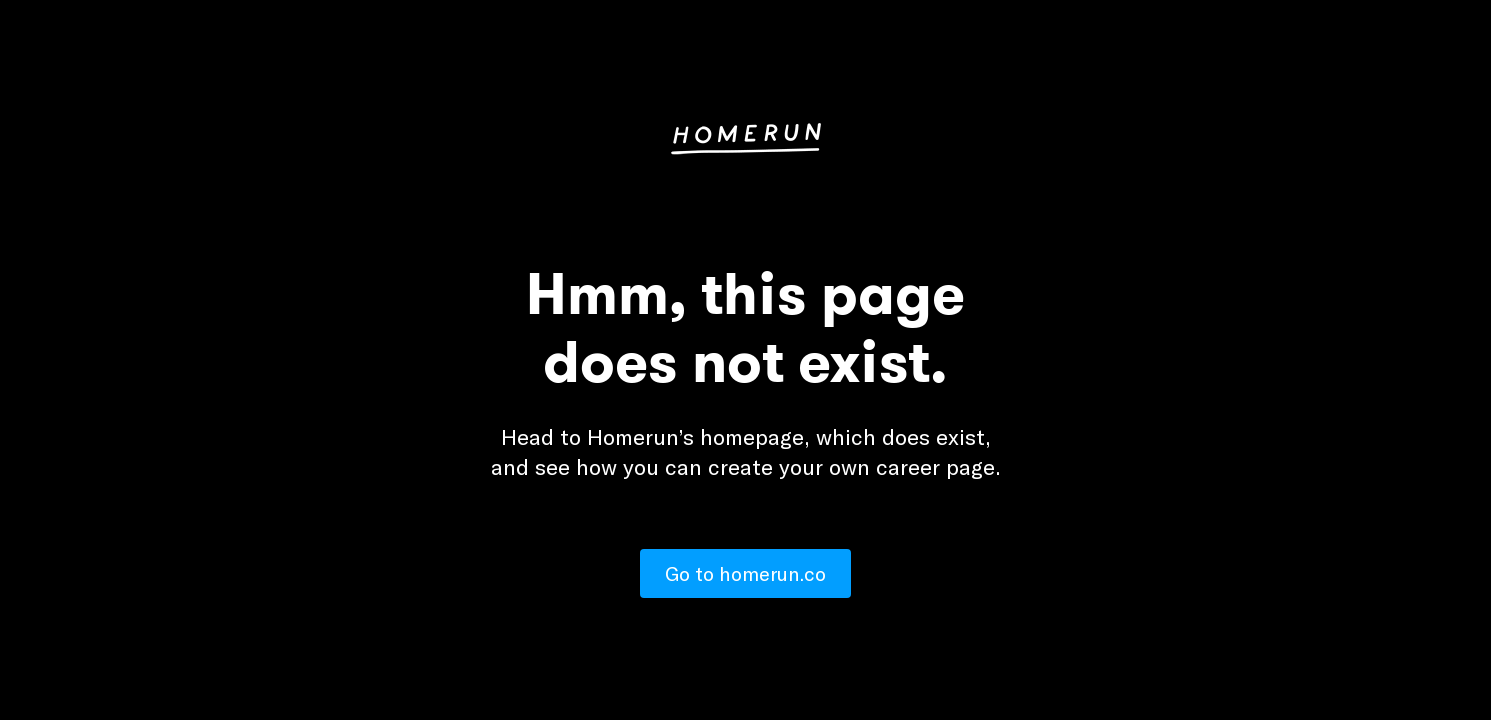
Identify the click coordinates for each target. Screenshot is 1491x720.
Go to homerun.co (745, 573)
